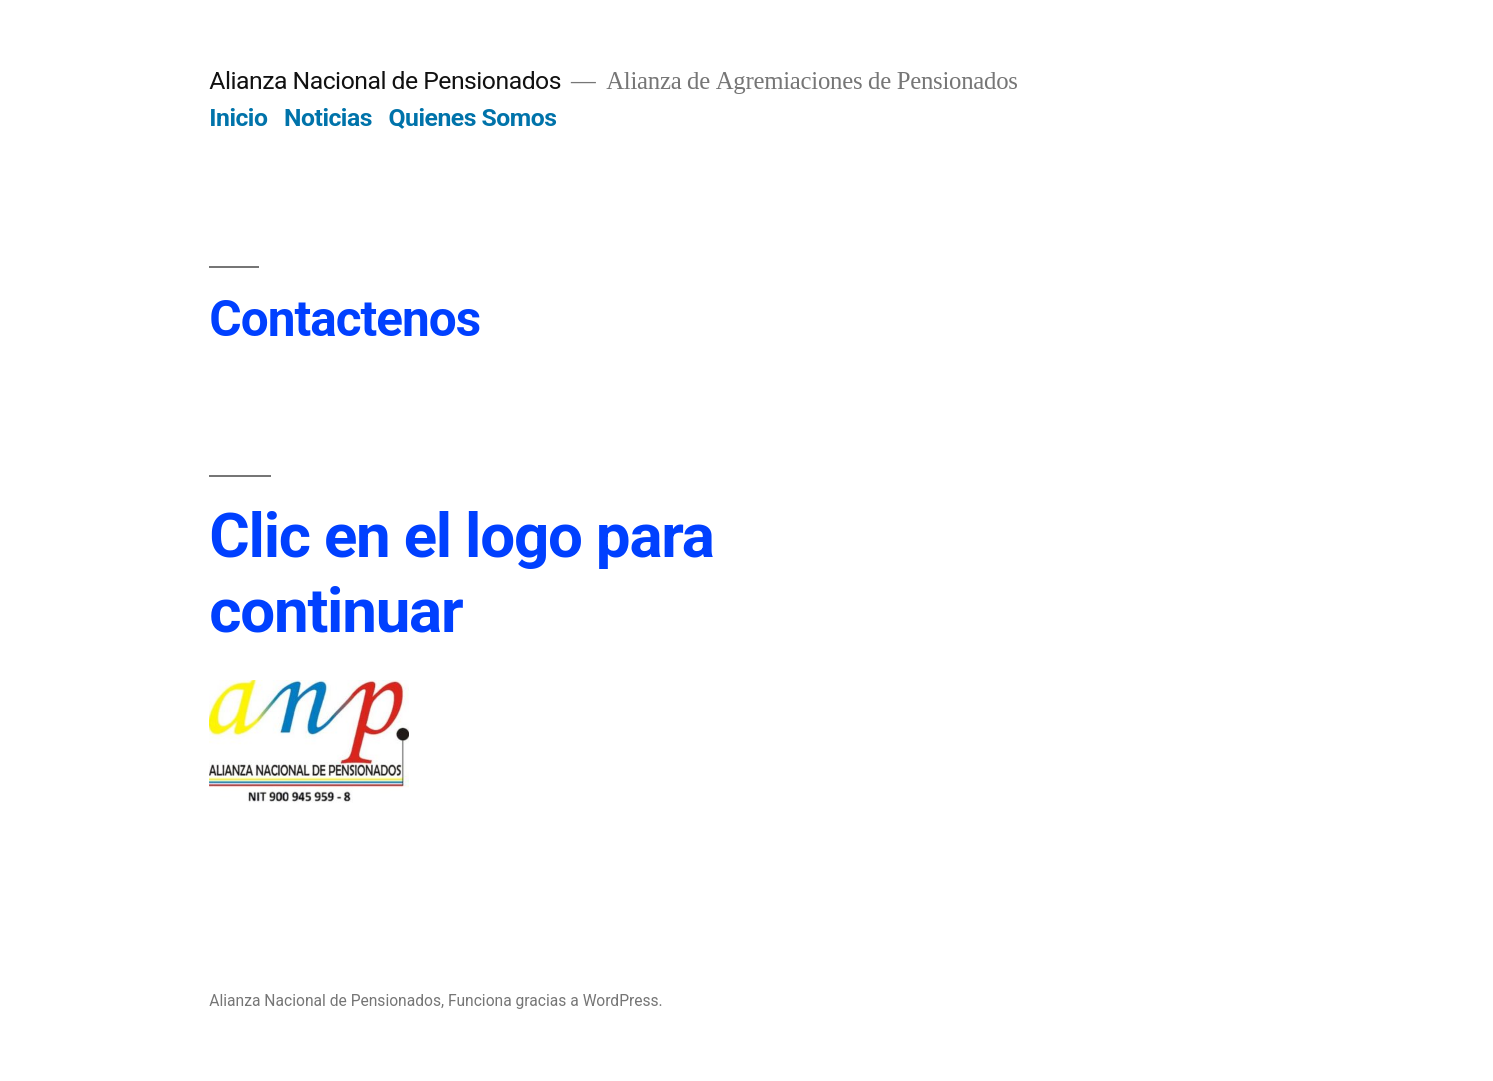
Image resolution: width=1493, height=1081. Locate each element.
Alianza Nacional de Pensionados (385, 80)
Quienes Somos (473, 117)
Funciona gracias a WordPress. (555, 1000)
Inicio (238, 117)
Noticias (328, 117)
